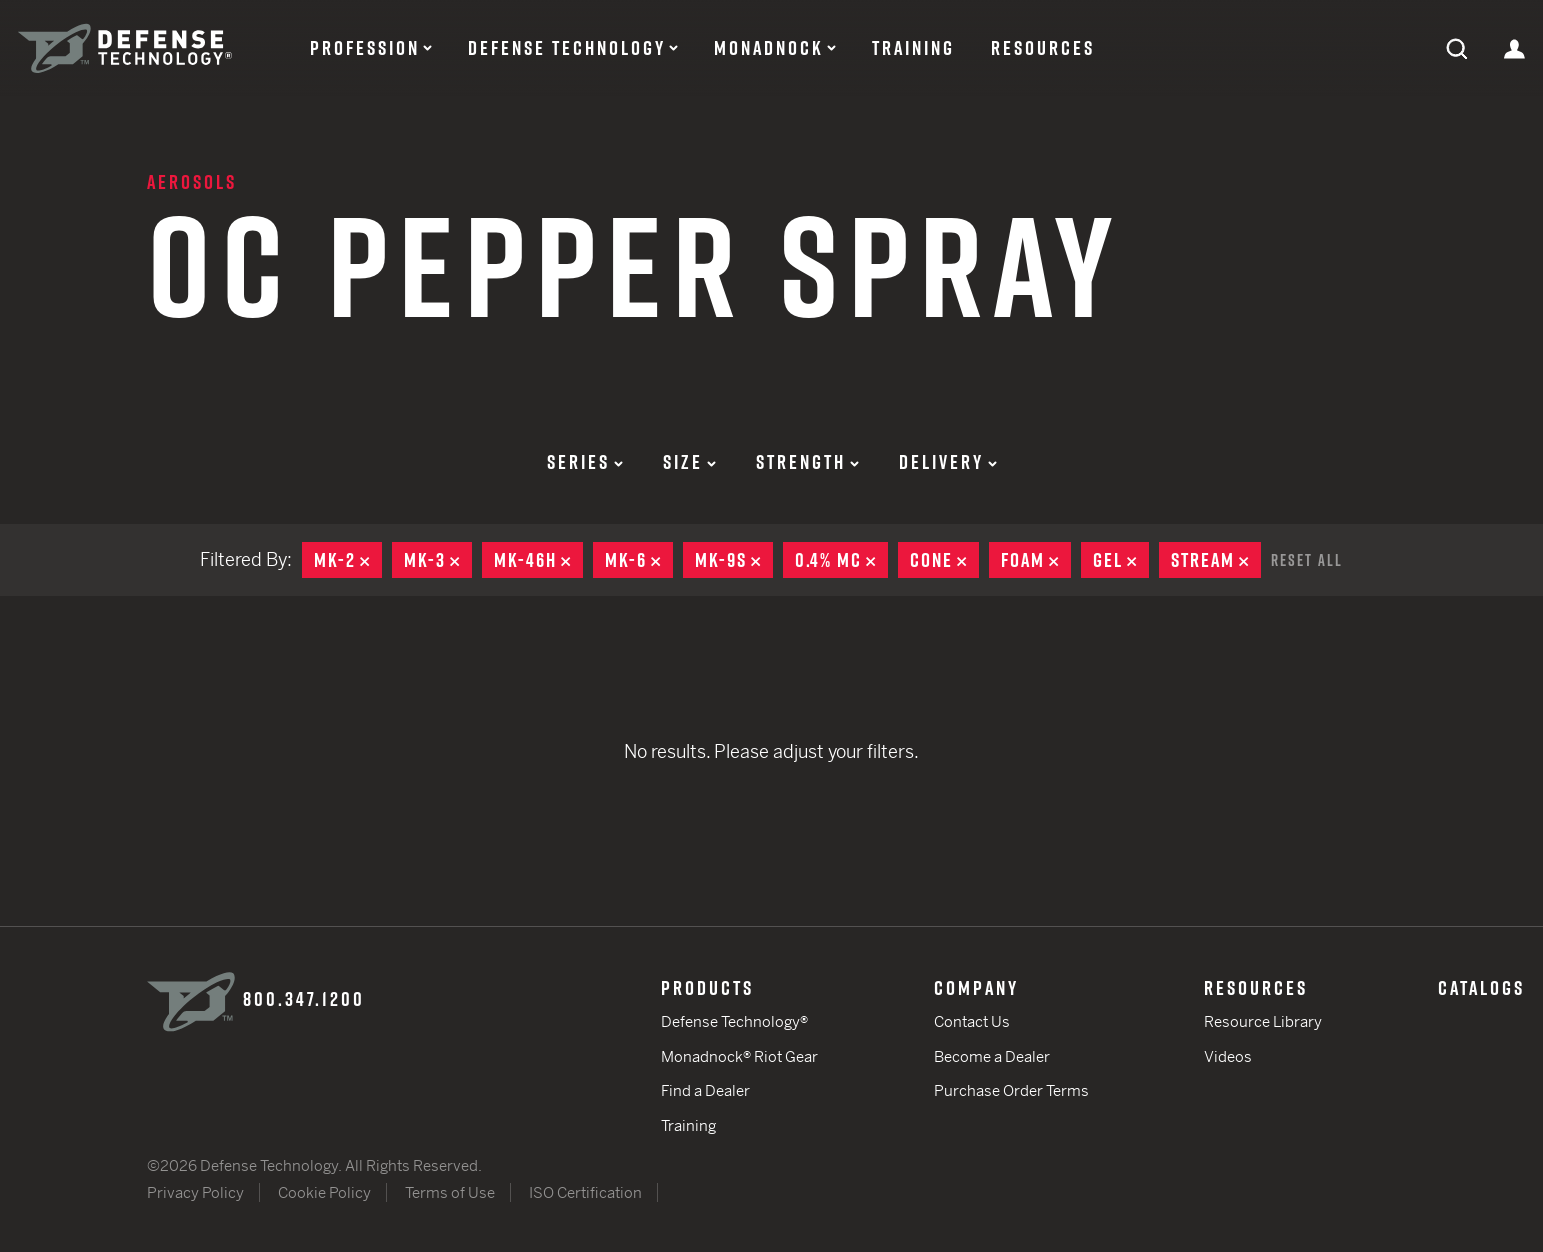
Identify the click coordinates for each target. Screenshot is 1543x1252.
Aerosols (192, 182)
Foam (1036, 560)
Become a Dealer (992, 1056)
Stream (1216, 560)
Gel (1121, 560)
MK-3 (438, 560)
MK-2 (348, 560)
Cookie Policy (324, 1192)
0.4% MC (841, 560)
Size (689, 462)
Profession (365, 48)
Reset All (1307, 560)
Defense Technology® (734, 1021)
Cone (944, 560)
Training (913, 48)
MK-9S (734, 560)
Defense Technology (567, 48)
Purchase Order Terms (1011, 1090)
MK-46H (538, 560)
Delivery (948, 462)
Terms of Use (450, 1192)
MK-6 (639, 560)
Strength (807, 462)
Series (585, 462)
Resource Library (1263, 1021)
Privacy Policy (195, 1192)
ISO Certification (585, 1192)
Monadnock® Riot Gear (739, 1056)
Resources (1043, 48)
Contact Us (972, 1021)
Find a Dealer (705, 1090)
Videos (1228, 1056)
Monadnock (769, 48)
